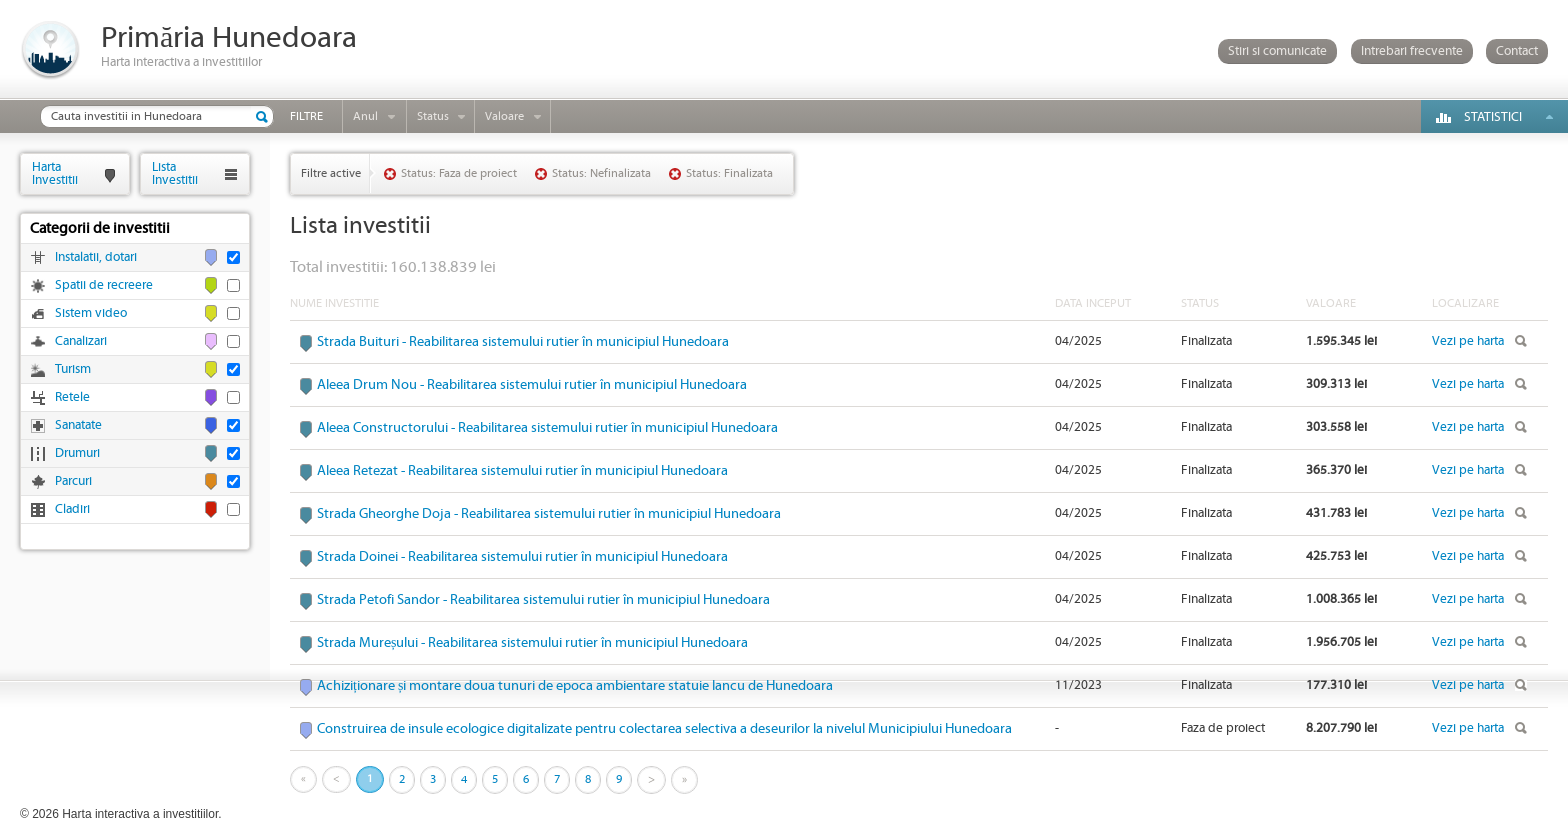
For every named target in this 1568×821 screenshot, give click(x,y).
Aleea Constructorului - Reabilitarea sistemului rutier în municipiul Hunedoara (547, 428)
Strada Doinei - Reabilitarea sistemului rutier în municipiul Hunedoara (522, 557)
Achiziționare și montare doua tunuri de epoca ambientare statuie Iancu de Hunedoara (575, 686)
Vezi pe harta (1468, 341)
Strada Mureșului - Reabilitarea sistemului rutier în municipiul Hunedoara (532, 643)
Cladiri (72, 509)
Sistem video (91, 313)
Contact (1517, 51)
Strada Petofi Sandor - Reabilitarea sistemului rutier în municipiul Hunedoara (543, 600)
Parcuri (73, 481)
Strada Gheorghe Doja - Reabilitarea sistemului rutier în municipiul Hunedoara (549, 514)
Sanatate (78, 425)
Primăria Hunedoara (229, 38)
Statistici (1493, 117)
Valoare (504, 116)
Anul (365, 116)
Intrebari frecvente (1412, 51)
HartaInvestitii (55, 173)
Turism (73, 369)
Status (433, 116)
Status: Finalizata (729, 173)
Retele (72, 397)
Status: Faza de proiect (459, 173)
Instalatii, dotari (96, 257)
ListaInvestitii (175, 173)
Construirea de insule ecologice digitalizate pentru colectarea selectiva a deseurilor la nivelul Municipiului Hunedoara (664, 729)
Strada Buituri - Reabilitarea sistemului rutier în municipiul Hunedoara (523, 342)
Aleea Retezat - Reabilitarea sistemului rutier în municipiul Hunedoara (522, 471)
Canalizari (81, 341)
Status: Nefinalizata (601, 173)
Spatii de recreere (104, 285)
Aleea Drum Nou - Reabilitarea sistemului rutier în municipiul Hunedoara (532, 385)
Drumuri (77, 453)
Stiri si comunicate (1277, 51)
